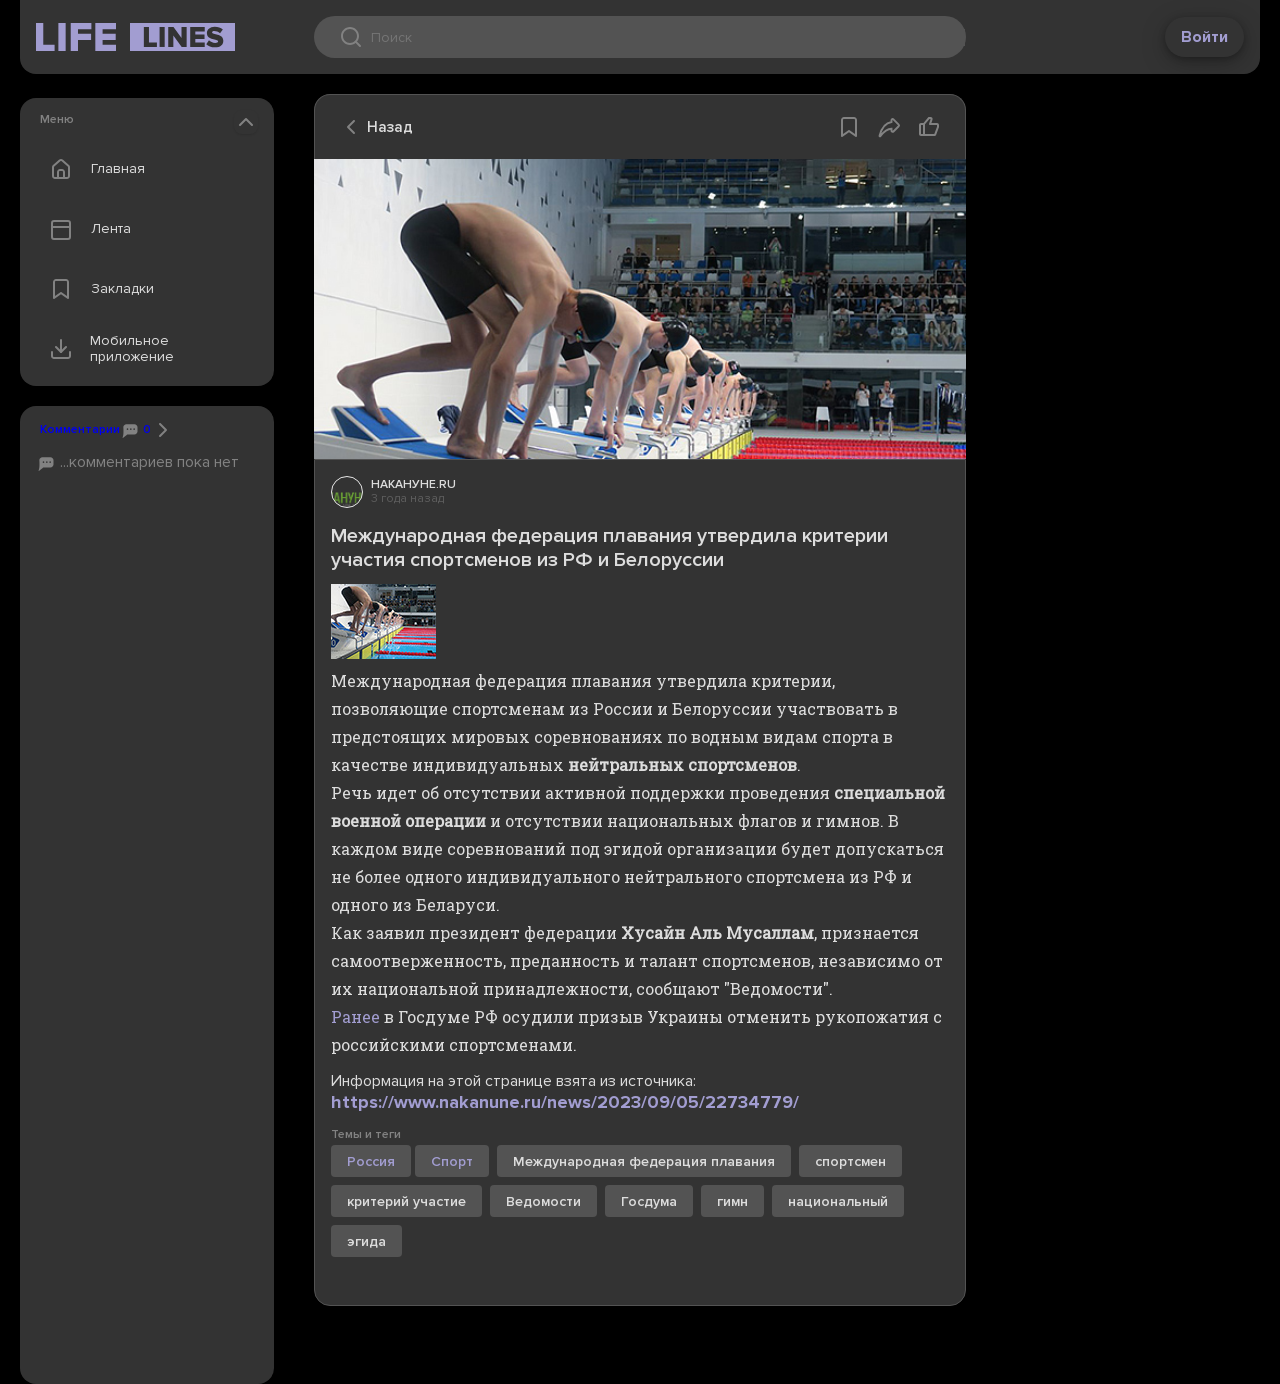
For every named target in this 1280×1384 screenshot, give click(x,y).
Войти (1204, 37)
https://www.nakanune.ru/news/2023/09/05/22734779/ (565, 1102)
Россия (371, 1161)
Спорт (452, 1161)
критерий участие (406, 1201)
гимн (732, 1201)
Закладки (97, 289)
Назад (374, 127)
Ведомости (543, 1201)
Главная (93, 169)
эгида (366, 1241)
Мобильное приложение (107, 349)
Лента (86, 229)
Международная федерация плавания (644, 1161)
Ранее (355, 1016)
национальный (838, 1201)
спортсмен (850, 1161)
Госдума (649, 1201)
